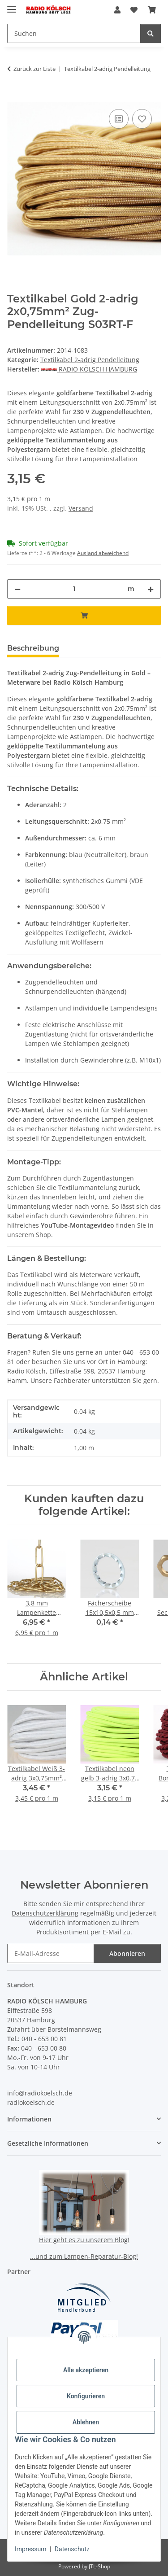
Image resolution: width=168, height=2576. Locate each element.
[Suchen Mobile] (74, 33)
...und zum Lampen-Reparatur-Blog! (84, 2256)
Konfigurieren (86, 2396)
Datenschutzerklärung (45, 1913)
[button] (117, 10)
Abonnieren (127, 1953)
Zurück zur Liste (34, 69)
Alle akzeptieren (85, 2370)
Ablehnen (86, 2422)
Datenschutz (72, 2549)
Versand (81, 508)
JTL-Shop (99, 2566)
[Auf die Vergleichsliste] (119, 119)
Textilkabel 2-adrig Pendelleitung (89, 359)
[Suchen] (150, 33)
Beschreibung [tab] (33, 648)
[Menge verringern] (17, 589)
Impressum (30, 2549)
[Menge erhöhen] (150, 589)
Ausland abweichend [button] (103, 553)
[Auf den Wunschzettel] (142, 119)
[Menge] (74, 589)
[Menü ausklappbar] (11, 5)
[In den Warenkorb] (14, 97)
